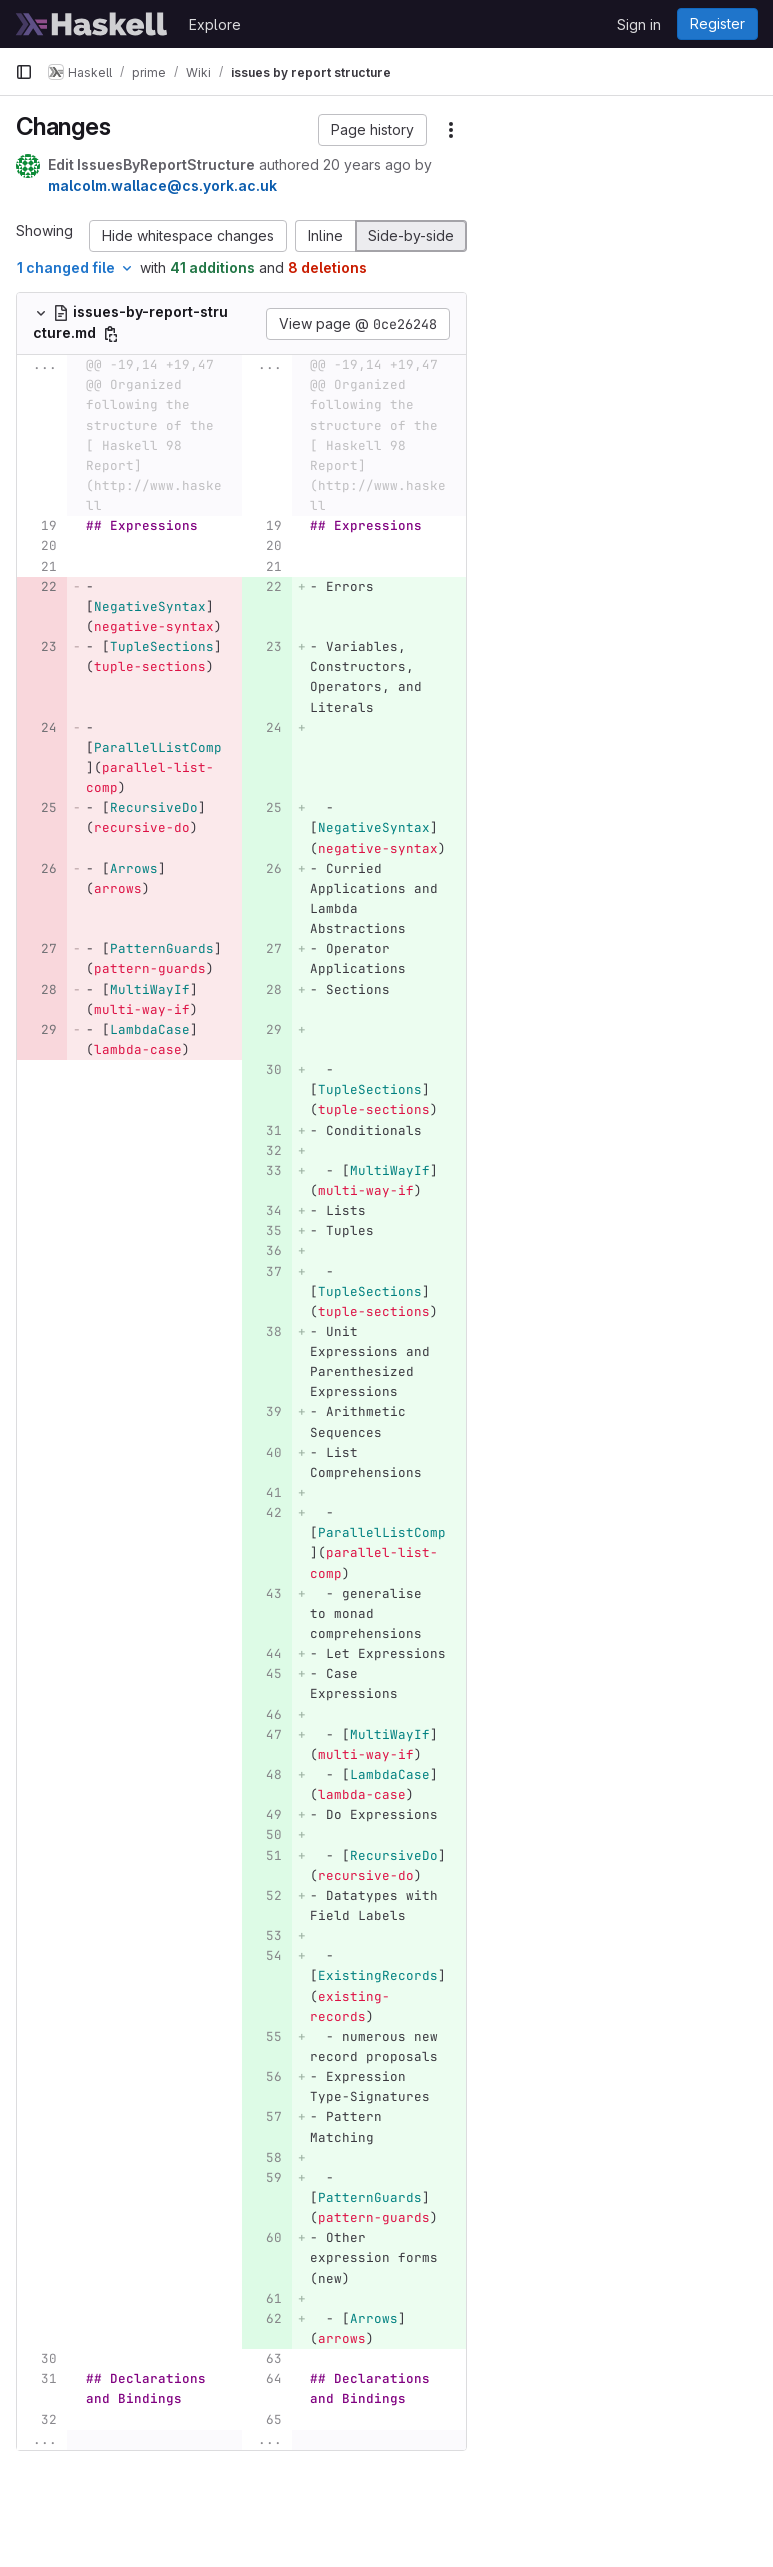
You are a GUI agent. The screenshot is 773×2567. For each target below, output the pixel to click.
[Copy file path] (111, 334)
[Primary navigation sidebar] (24, 72)
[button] (372, 130)
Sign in (639, 24)
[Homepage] (92, 24)
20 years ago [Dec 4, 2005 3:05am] (367, 164)
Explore (215, 24)
